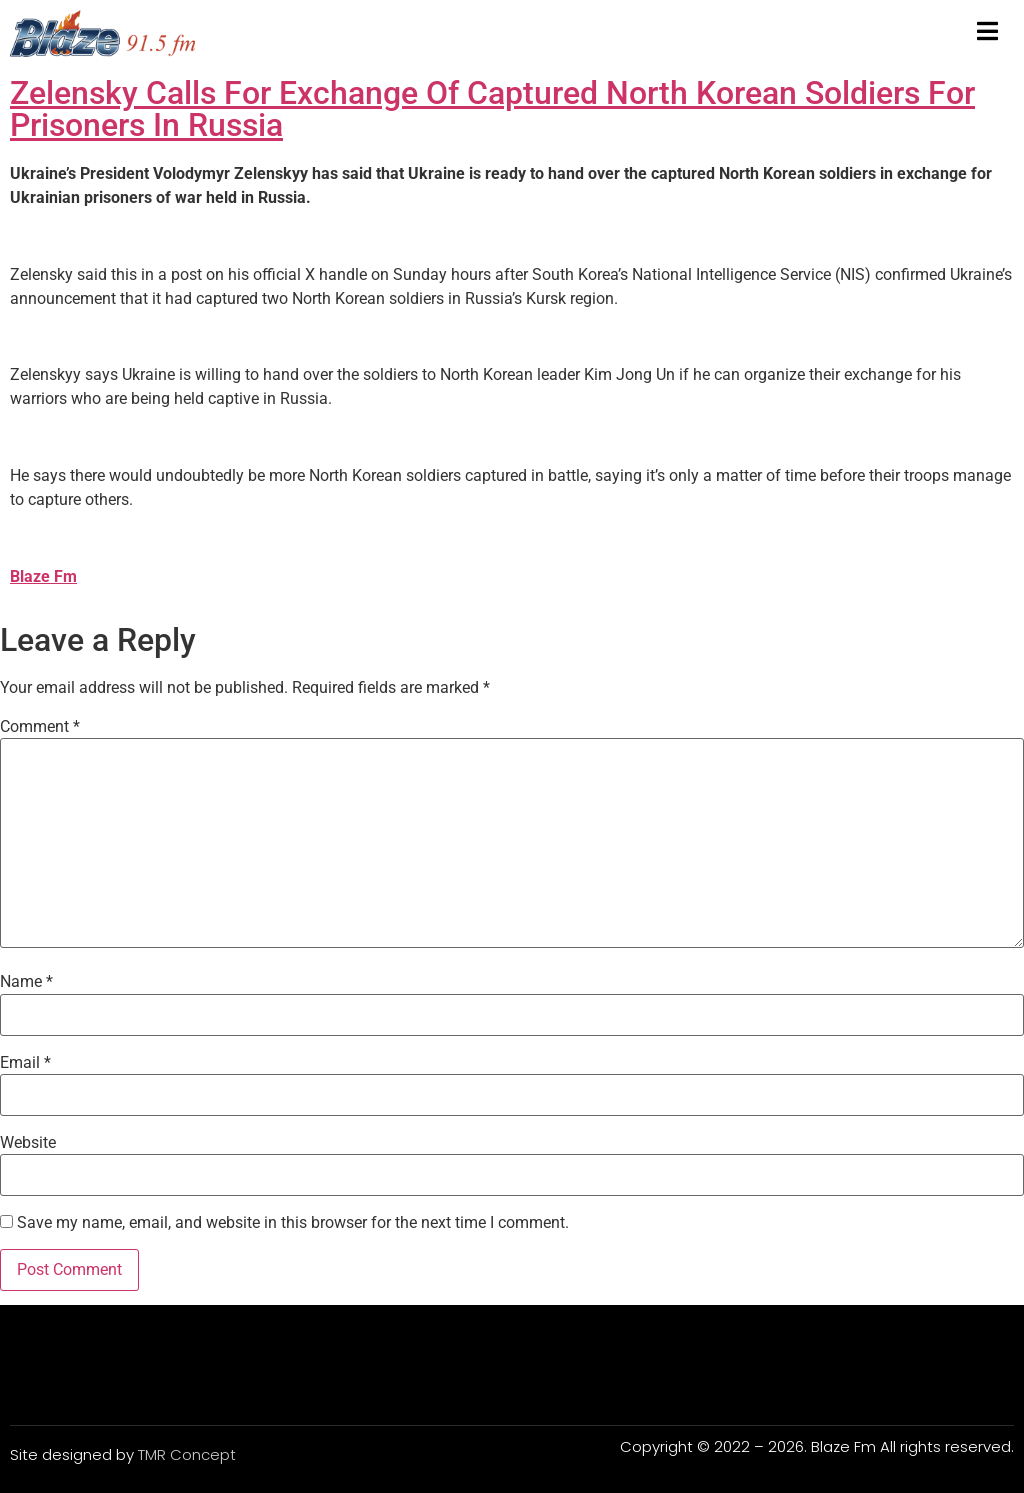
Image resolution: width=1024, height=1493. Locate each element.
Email (25, 1063)
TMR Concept (187, 1454)
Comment (40, 727)
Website (28, 1143)
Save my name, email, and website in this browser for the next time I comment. (293, 1223)
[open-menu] (987, 33)
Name (26, 982)
